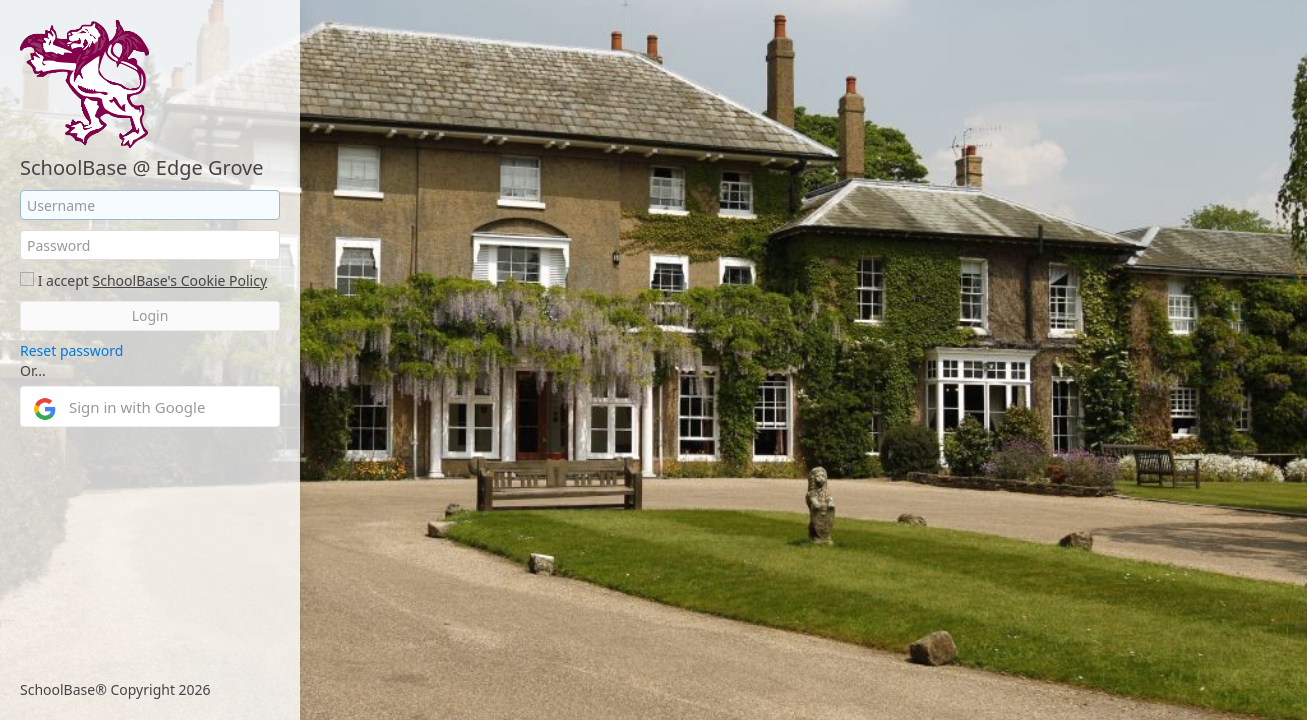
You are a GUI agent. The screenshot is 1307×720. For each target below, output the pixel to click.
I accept (63, 280)
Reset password (71, 350)
